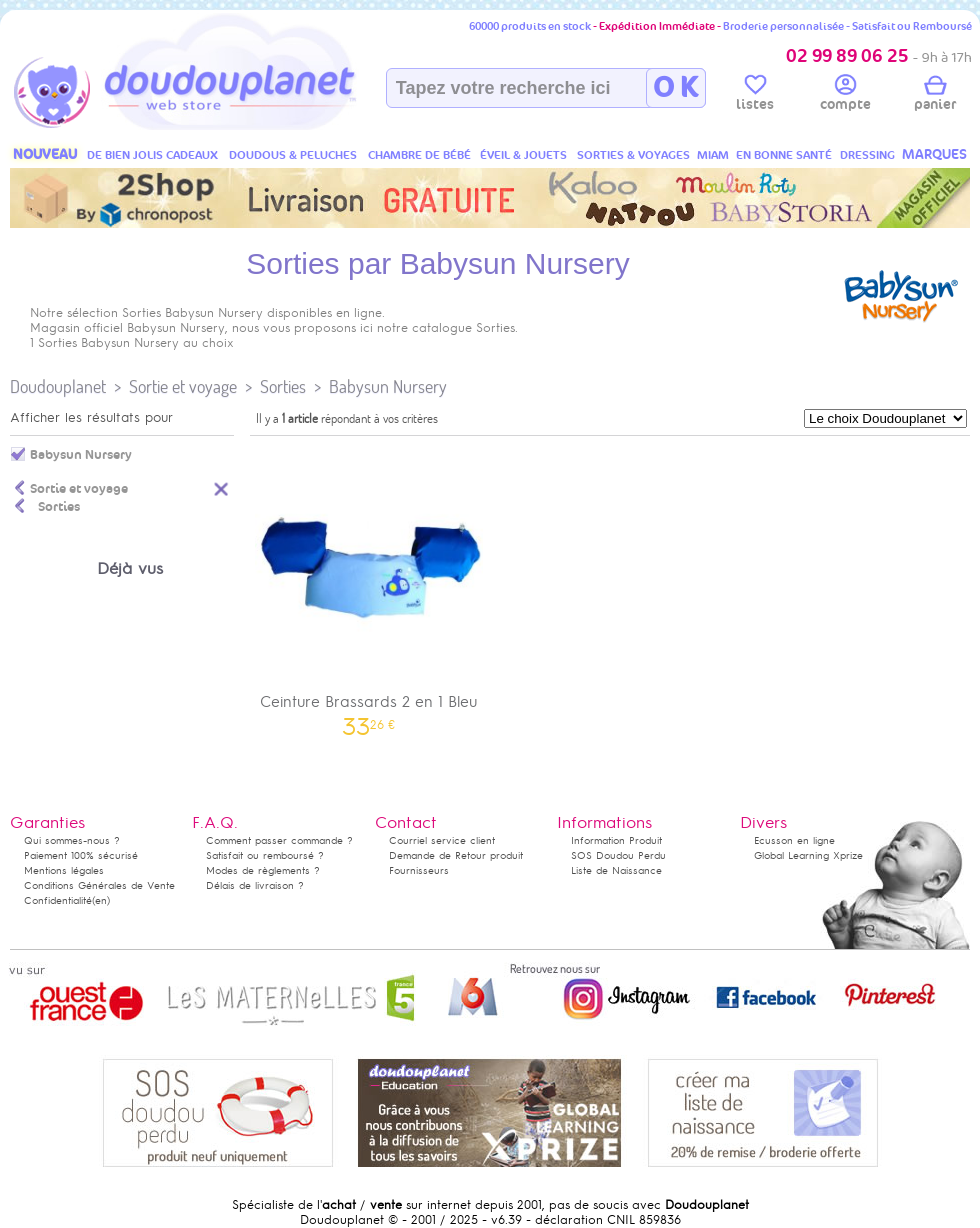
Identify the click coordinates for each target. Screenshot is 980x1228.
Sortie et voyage (183, 386)
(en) (101, 900)
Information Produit (616, 840)
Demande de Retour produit (456, 855)
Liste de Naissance (616, 870)
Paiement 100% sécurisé (81, 855)
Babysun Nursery (388, 386)
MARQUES (934, 154)
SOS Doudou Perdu (618, 855)
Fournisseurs (419, 870)
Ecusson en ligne (794, 840)
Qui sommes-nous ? (72, 840)
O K (675, 88)
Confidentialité (58, 900)
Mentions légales (64, 870)
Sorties (283, 386)
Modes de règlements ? (263, 870)
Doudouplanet (58, 386)
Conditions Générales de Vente (99, 885)
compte (845, 96)
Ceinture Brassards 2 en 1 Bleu (369, 589)
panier (935, 96)
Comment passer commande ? (279, 840)
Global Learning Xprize (808, 855)
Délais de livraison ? (255, 885)
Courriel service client (442, 840)
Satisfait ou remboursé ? (265, 855)
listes (755, 96)
